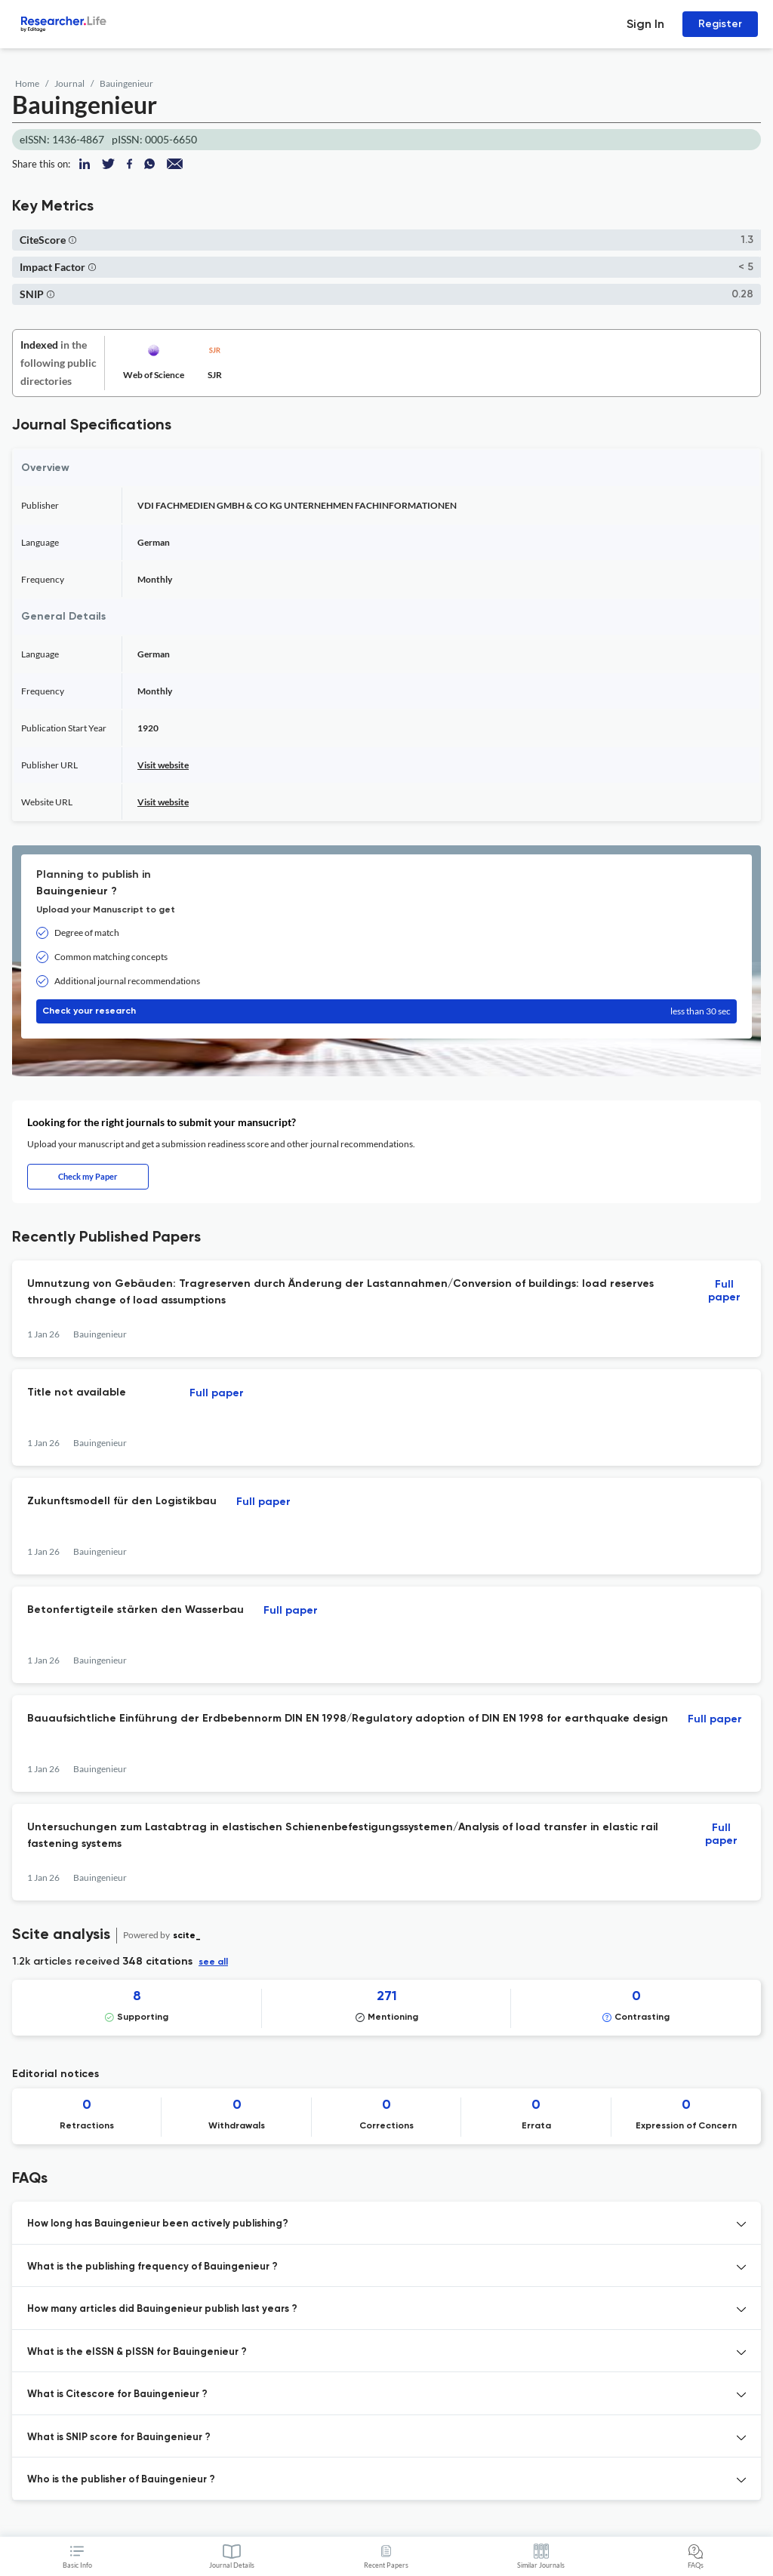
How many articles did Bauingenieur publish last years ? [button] (162, 2309)
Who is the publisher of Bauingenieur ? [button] (121, 2480)
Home (27, 83)
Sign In (645, 24)
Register (720, 23)
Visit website (163, 765)
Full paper (724, 1291)
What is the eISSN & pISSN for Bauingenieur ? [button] (137, 2352)
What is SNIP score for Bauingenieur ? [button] (119, 2437)
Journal (69, 83)
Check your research (386, 1011)
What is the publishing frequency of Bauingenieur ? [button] (152, 2267)
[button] (72, 239)
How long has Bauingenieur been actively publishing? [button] (157, 2224)
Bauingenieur (126, 83)
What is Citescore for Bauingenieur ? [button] (117, 2394)
